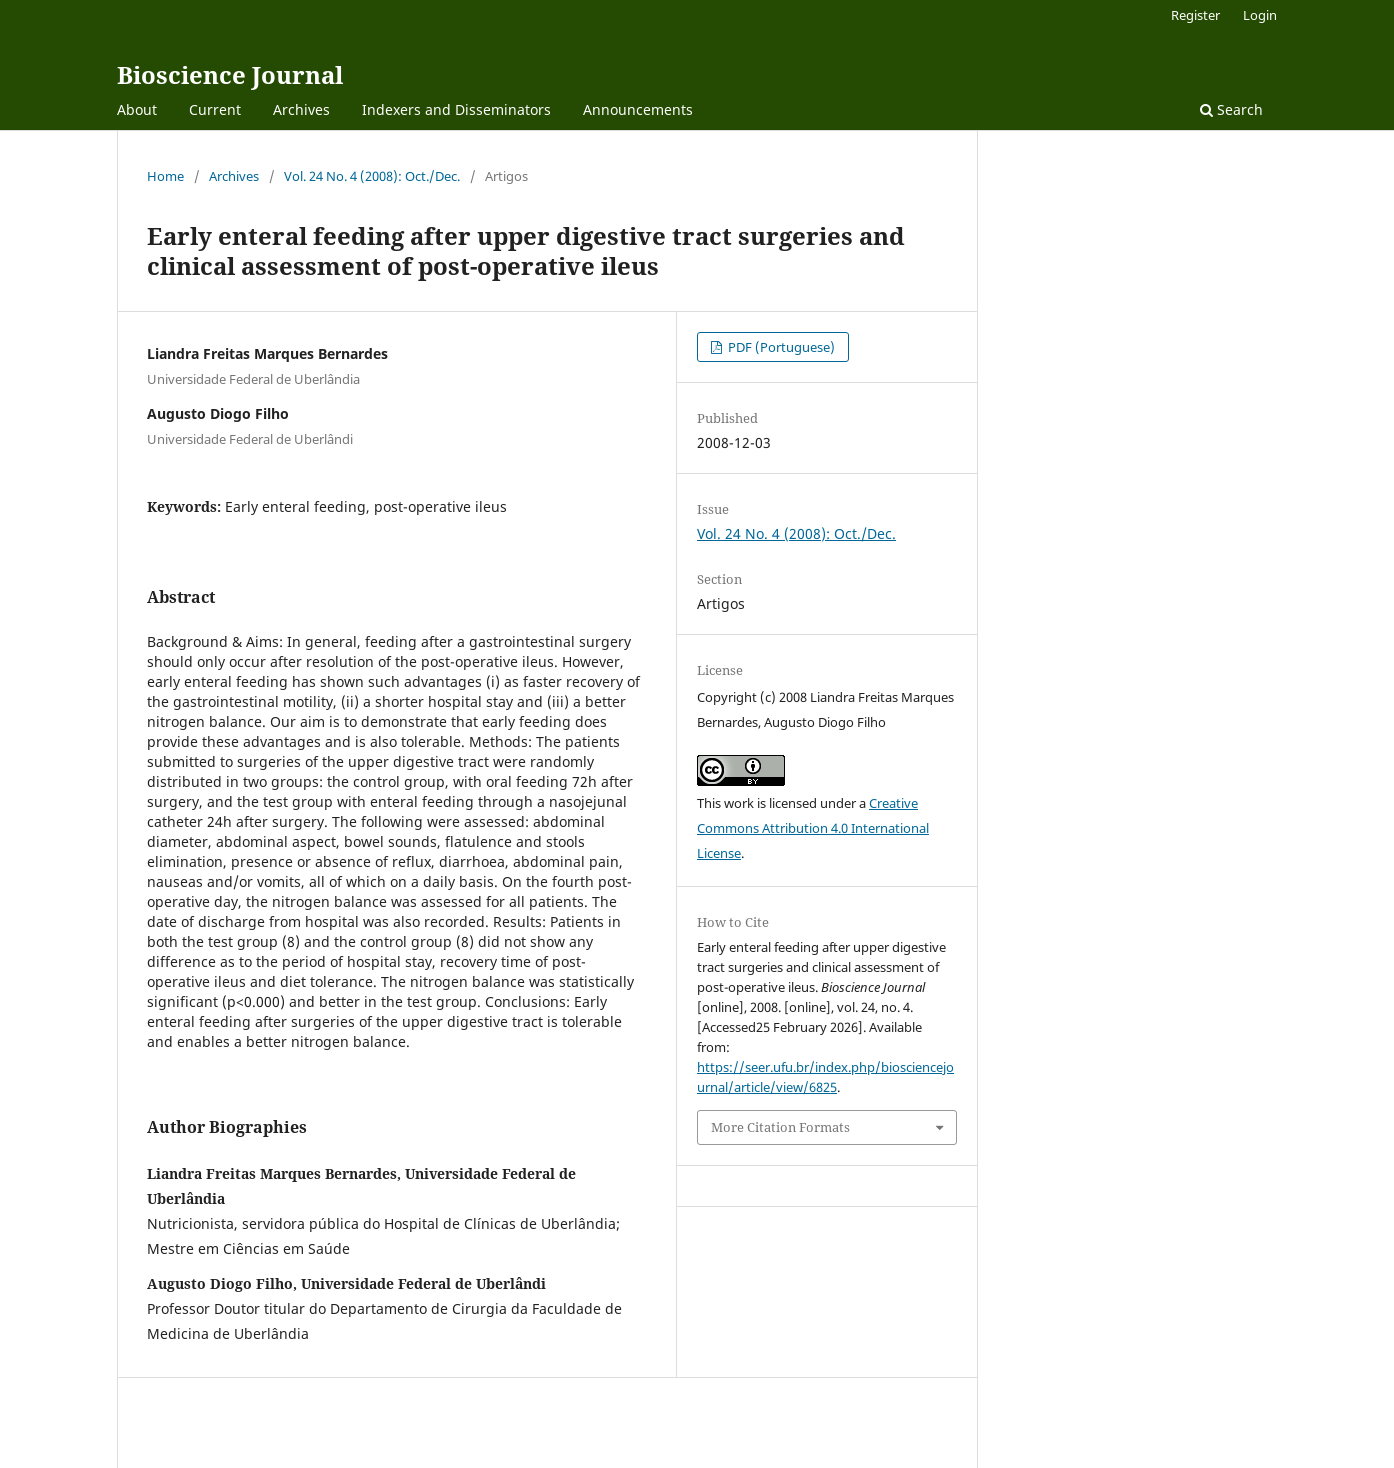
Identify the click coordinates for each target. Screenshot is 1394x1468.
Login (1260, 15)
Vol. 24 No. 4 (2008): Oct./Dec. (372, 176)
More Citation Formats (780, 1127)
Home (165, 176)
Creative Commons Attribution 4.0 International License (813, 828)
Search (1231, 109)
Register (1195, 15)
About (137, 109)
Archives (301, 109)
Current (215, 109)
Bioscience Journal (230, 74)
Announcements (638, 109)
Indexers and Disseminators (456, 109)
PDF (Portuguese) (780, 347)
